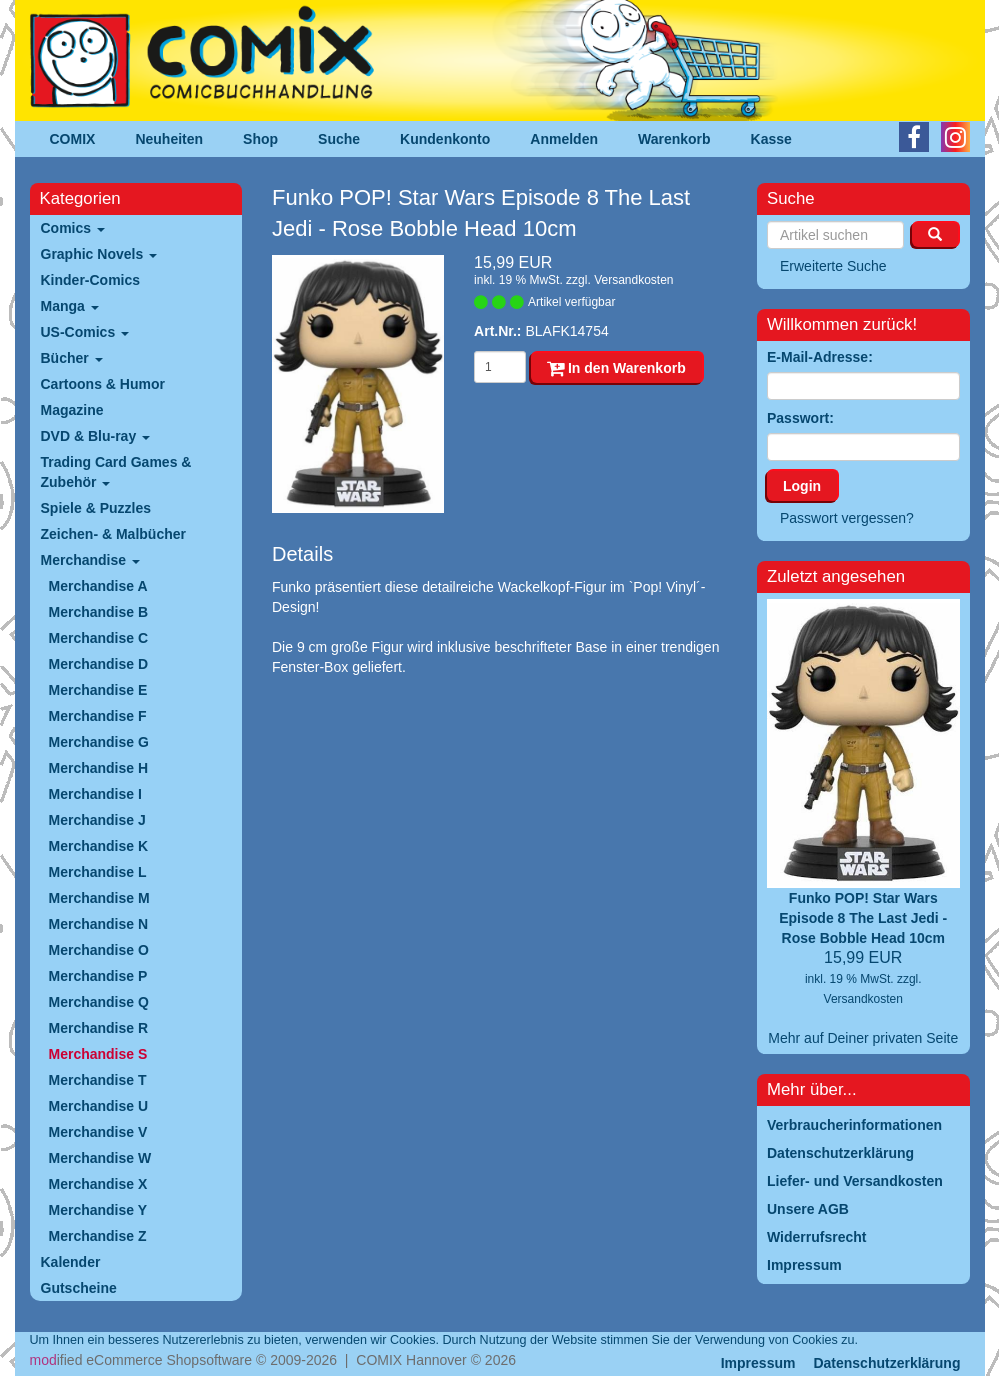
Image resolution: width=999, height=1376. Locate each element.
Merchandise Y (98, 1210)
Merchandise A (98, 586)
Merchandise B (99, 612)
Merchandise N (99, 924)
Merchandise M (99, 898)
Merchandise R (99, 1028)
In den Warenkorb (616, 368)
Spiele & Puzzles (96, 508)
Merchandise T (98, 1080)
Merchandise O (99, 950)
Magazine (72, 410)
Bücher (72, 358)
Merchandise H (99, 768)
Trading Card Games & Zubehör (116, 472)
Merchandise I (95, 794)
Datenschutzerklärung (886, 1363)
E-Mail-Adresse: (820, 357)
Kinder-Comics (91, 280)
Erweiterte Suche (833, 266)
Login (802, 486)
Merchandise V (98, 1132)
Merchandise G (99, 742)
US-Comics (85, 332)
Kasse (771, 139)
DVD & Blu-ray (96, 436)
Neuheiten (169, 139)
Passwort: (800, 418)
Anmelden (564, 139)
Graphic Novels (99, 254)
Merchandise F (98, 716)
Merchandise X (98, 1184)
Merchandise (90, 560)
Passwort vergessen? (847, 518)
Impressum (758, 1363)
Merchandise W (100, 1158)
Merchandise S (98, 1054)
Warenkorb (674, 139)
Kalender (71, 1262)
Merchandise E (98, 690)
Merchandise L (98, 872)
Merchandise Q (99, 1002)
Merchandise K (99, 846)
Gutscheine (79, 1288)
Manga (70, 306)
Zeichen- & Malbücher (113, 534)
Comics (73, 228)
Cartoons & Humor (103, 384)
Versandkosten (633, 280)
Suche (339, 139)
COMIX (73, 139)
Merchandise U (99, 1106)
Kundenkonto (445, 139)
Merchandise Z (98, 1236)
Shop (260, 139)
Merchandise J (97, 820)
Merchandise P (98, 976)
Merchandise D (99, 664)
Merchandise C (99, 638)
